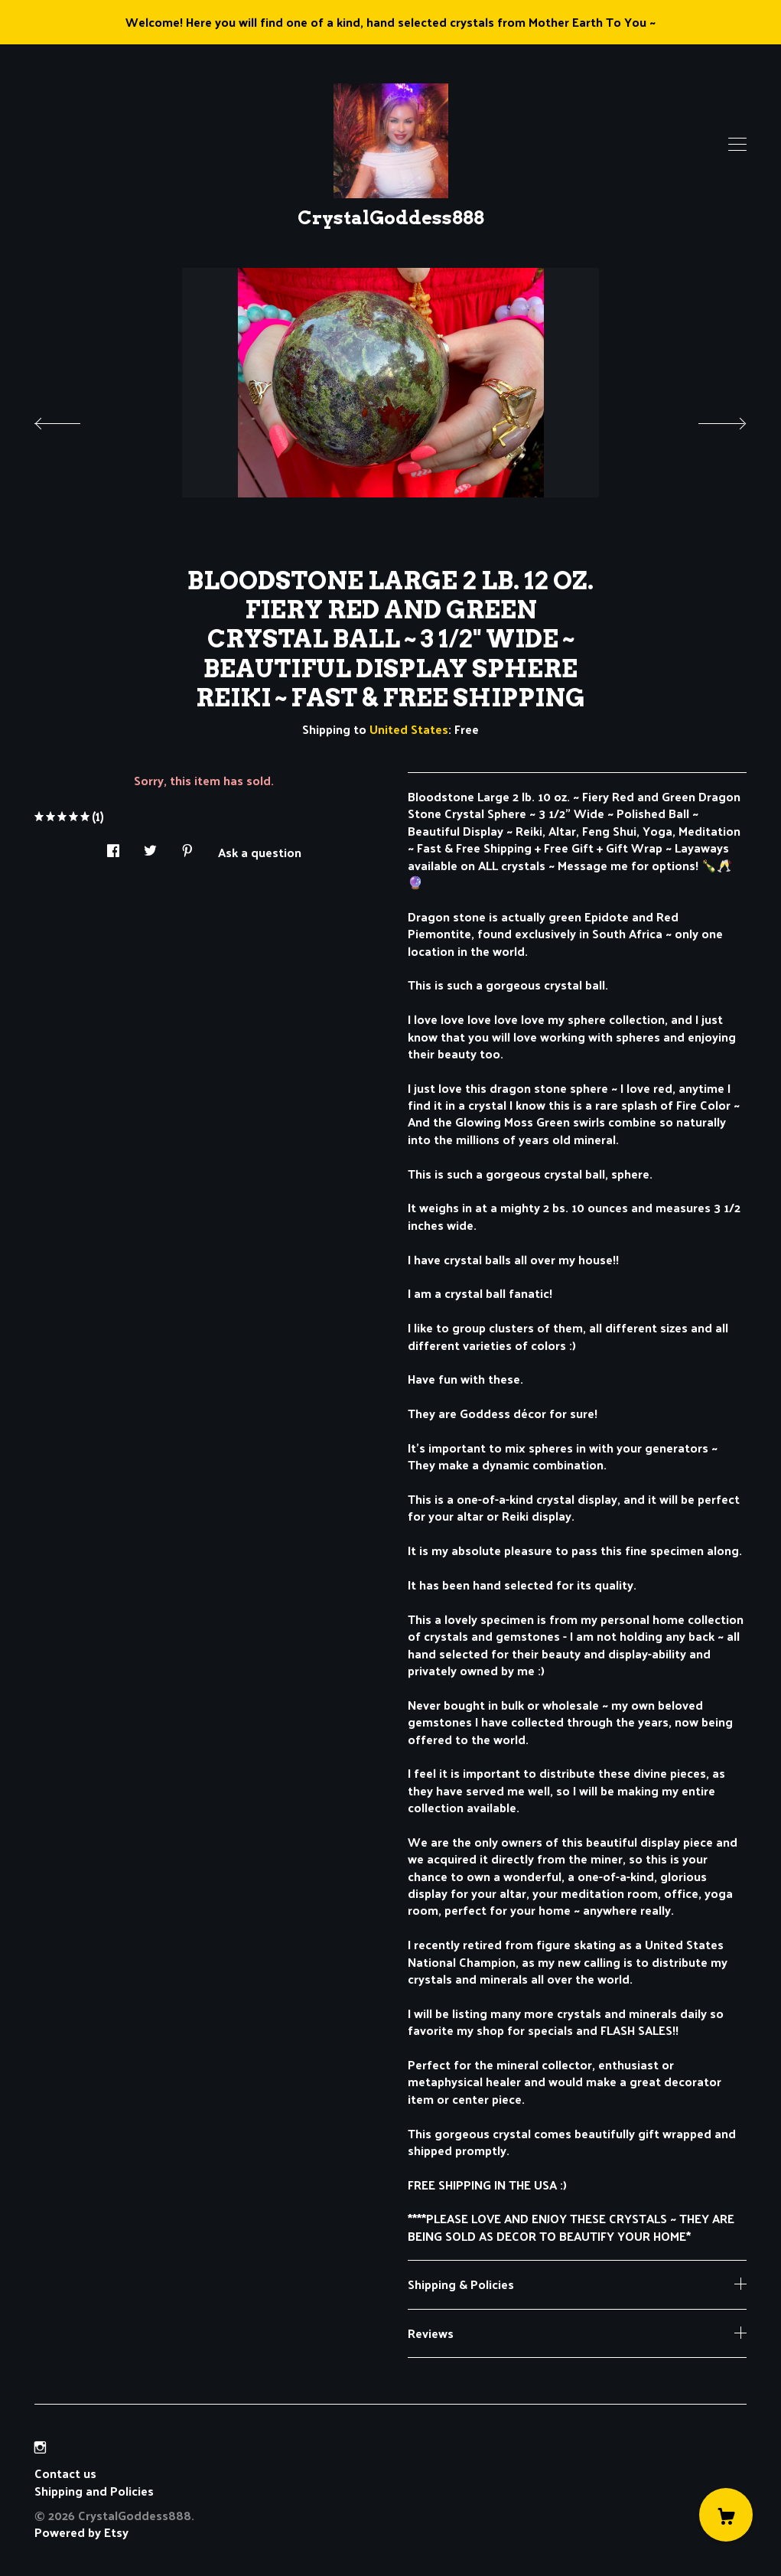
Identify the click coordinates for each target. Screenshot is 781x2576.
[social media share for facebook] (113, 846)
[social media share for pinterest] (187, 846)
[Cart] (726, 2515)
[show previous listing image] (72, 419)
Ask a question (259, 851)
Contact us (65, 2473)
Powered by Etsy (81, 2532)
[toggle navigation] (737, 144)
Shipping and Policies (94, 2491)
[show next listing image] (708, 419)
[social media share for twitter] (150, 846)
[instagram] (40, 2447)
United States (408, 729)
